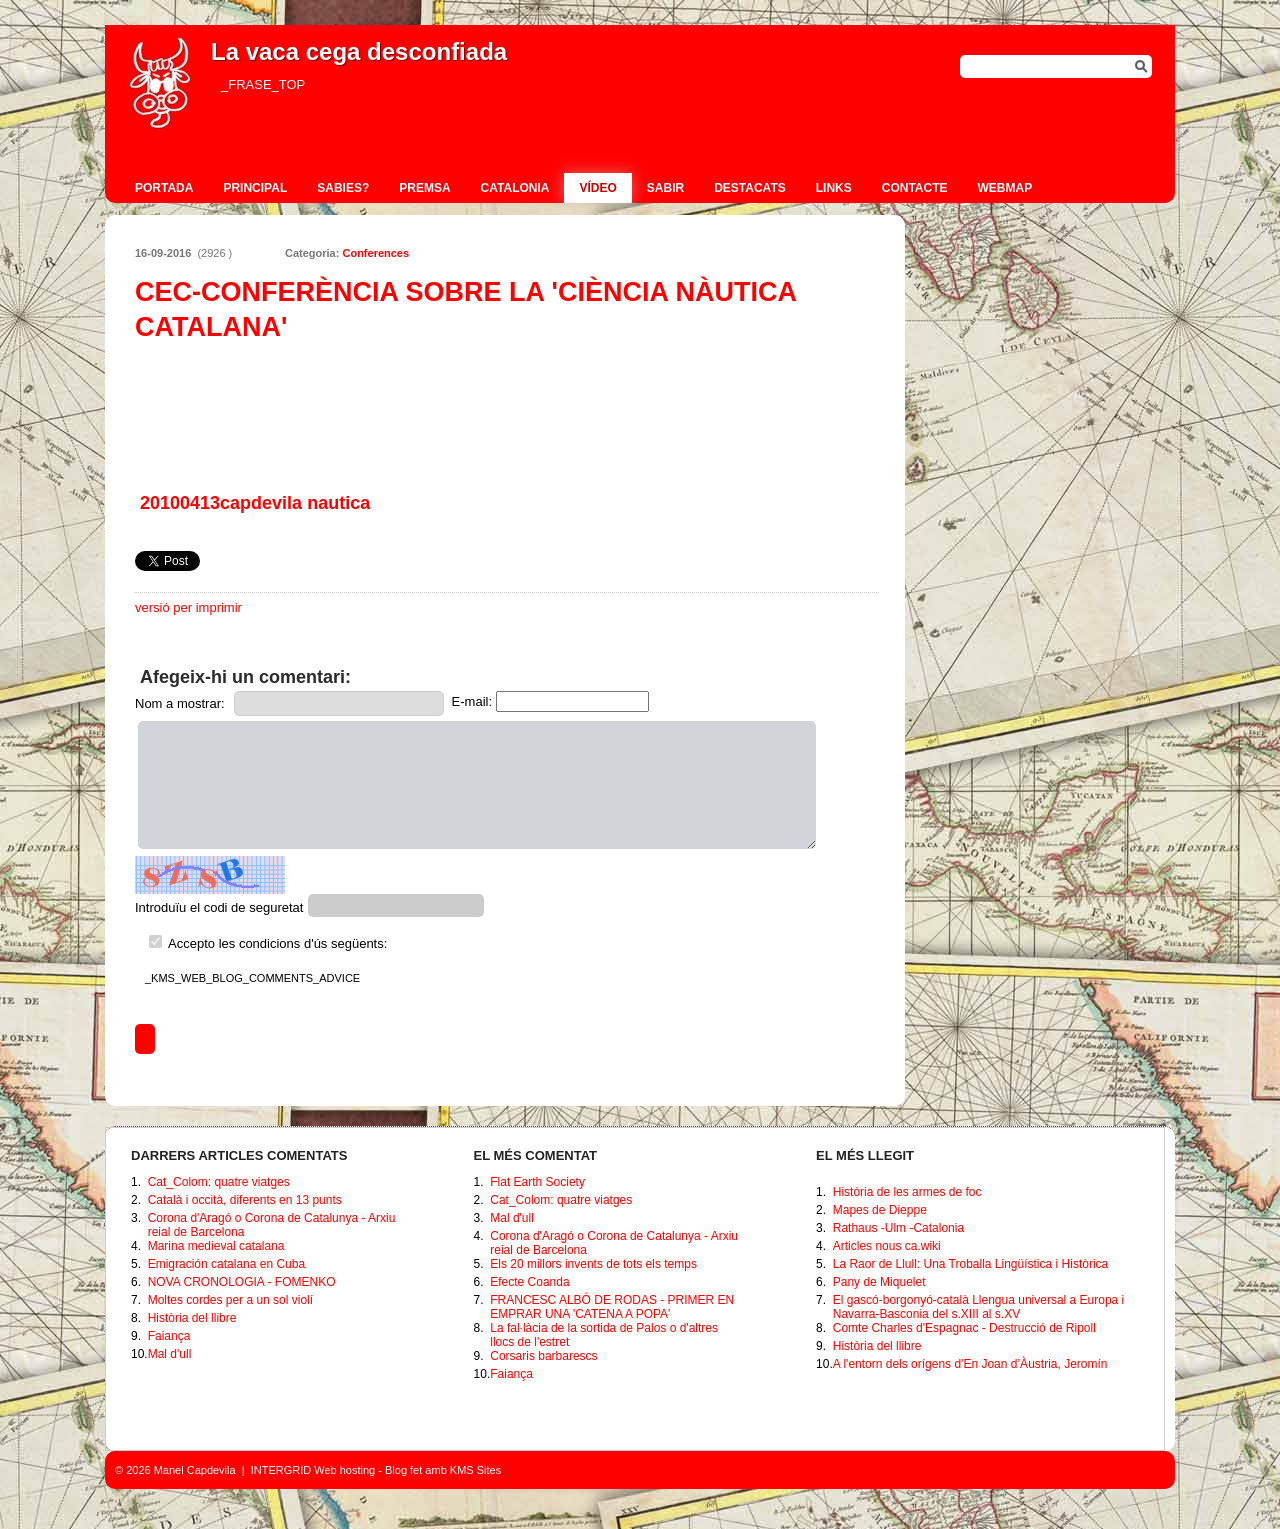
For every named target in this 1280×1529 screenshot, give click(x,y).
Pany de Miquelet (879, 1282)
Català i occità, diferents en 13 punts (245, 1200)
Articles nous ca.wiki (887, 1246)
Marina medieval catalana (216, 1246)
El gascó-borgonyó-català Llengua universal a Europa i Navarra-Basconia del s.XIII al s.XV (979, 1307)
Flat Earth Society (537, 1182)
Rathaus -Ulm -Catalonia (898, 1228)
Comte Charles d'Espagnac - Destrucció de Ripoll (964, 1328)
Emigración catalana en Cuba (226, 1264)
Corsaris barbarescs (543, 1356)
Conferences (375, 253)
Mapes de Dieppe (880, 1210)
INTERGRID (281, 1470)
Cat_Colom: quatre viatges (219, 1182)
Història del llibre (192, 1318)
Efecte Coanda (529, 1282)
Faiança (169, 1336)
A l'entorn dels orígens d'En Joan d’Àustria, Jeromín (970, 1364)
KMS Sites (475, 1470)
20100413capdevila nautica (255, 503)
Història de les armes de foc (907, 1192)
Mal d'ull (170, 1354)
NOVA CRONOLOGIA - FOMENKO (242, 1282)
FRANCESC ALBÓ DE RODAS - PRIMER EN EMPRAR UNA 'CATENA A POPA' (612, 1307)
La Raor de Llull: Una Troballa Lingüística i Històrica (970, 1264)
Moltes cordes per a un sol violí (230, 1300)
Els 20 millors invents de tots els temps (593, 1264)
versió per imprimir (188, 607)
